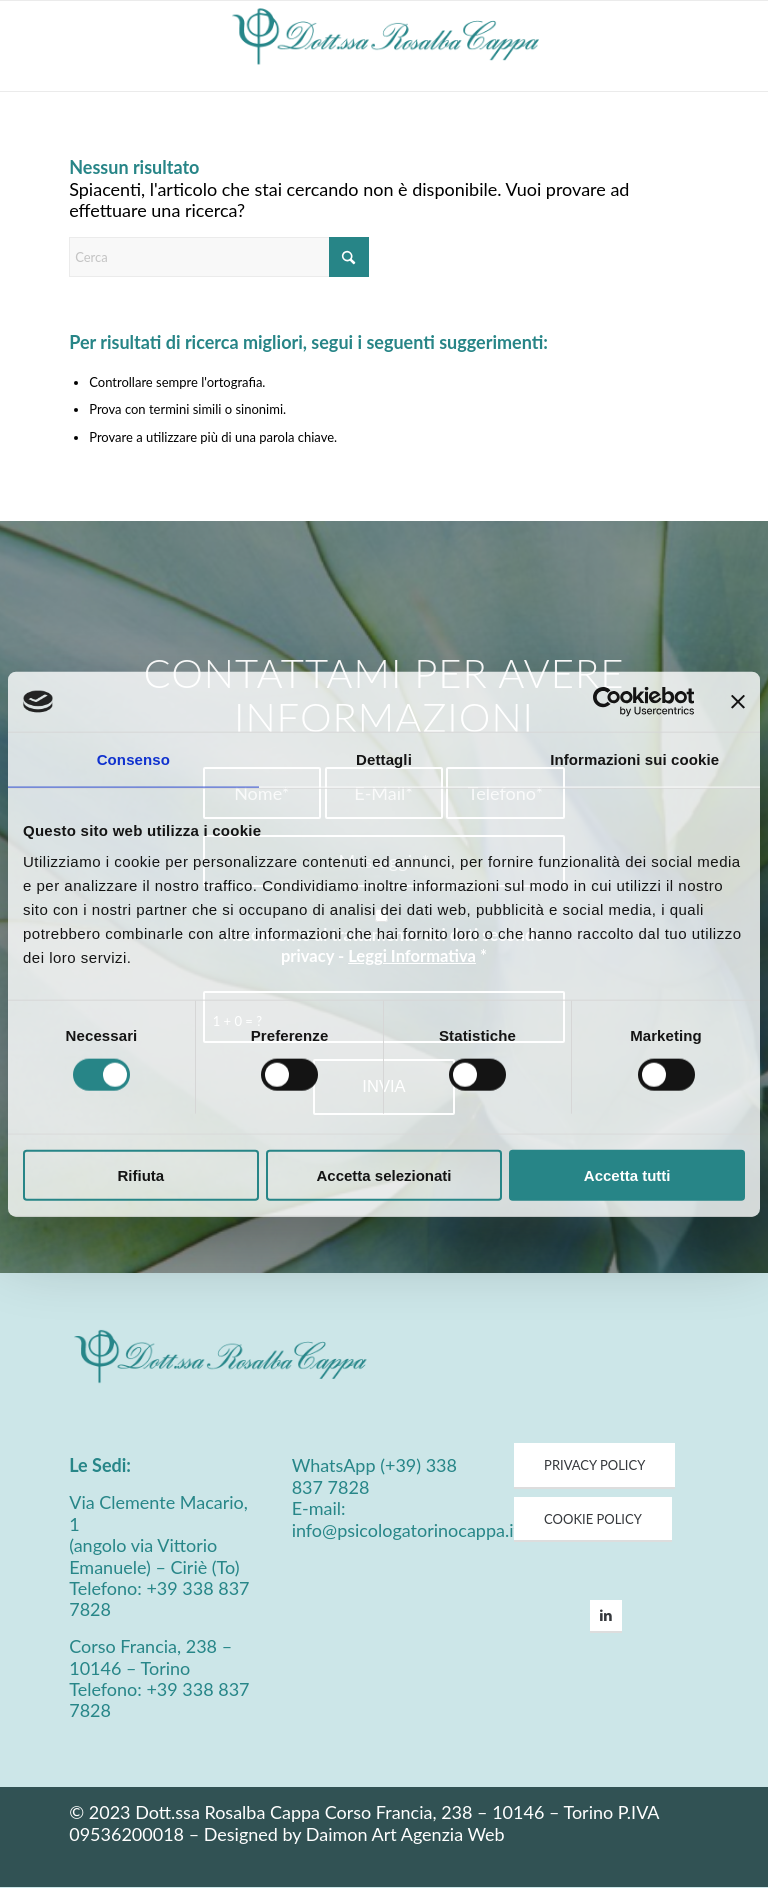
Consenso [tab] (133, 759)
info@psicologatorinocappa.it (406, 1530)
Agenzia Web (453, 1834)
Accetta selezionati (383, 1174)
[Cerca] (219, 257)
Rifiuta (140, 1174)
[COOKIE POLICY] (593, 1520)
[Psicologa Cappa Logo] (384, 46)
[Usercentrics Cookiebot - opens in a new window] (606, 702)
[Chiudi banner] (738, 702)
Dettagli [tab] (384, 759)
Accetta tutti (627, 1174)
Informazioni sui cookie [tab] (634, 759)
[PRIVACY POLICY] (594, 1466)
